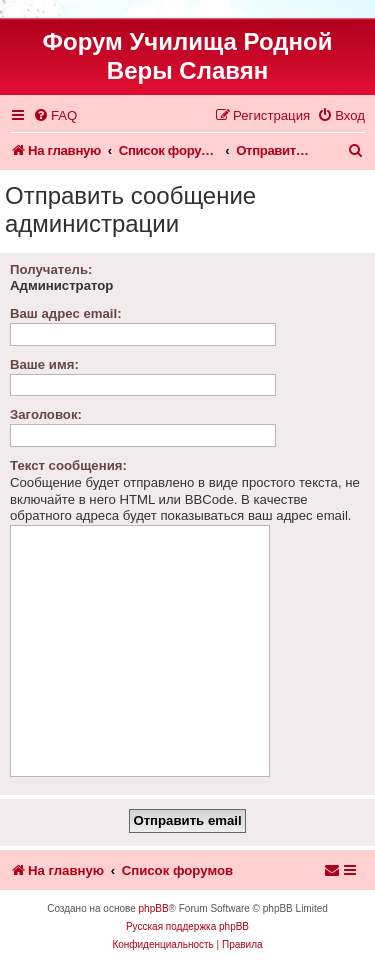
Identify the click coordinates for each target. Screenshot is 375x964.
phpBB (154, 908)
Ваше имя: (44, 364)
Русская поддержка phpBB (187, 926)
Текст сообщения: (68, 465)
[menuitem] (55, 115)
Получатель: (51, 269)
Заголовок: (46, 414)
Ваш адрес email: (66, 313)
